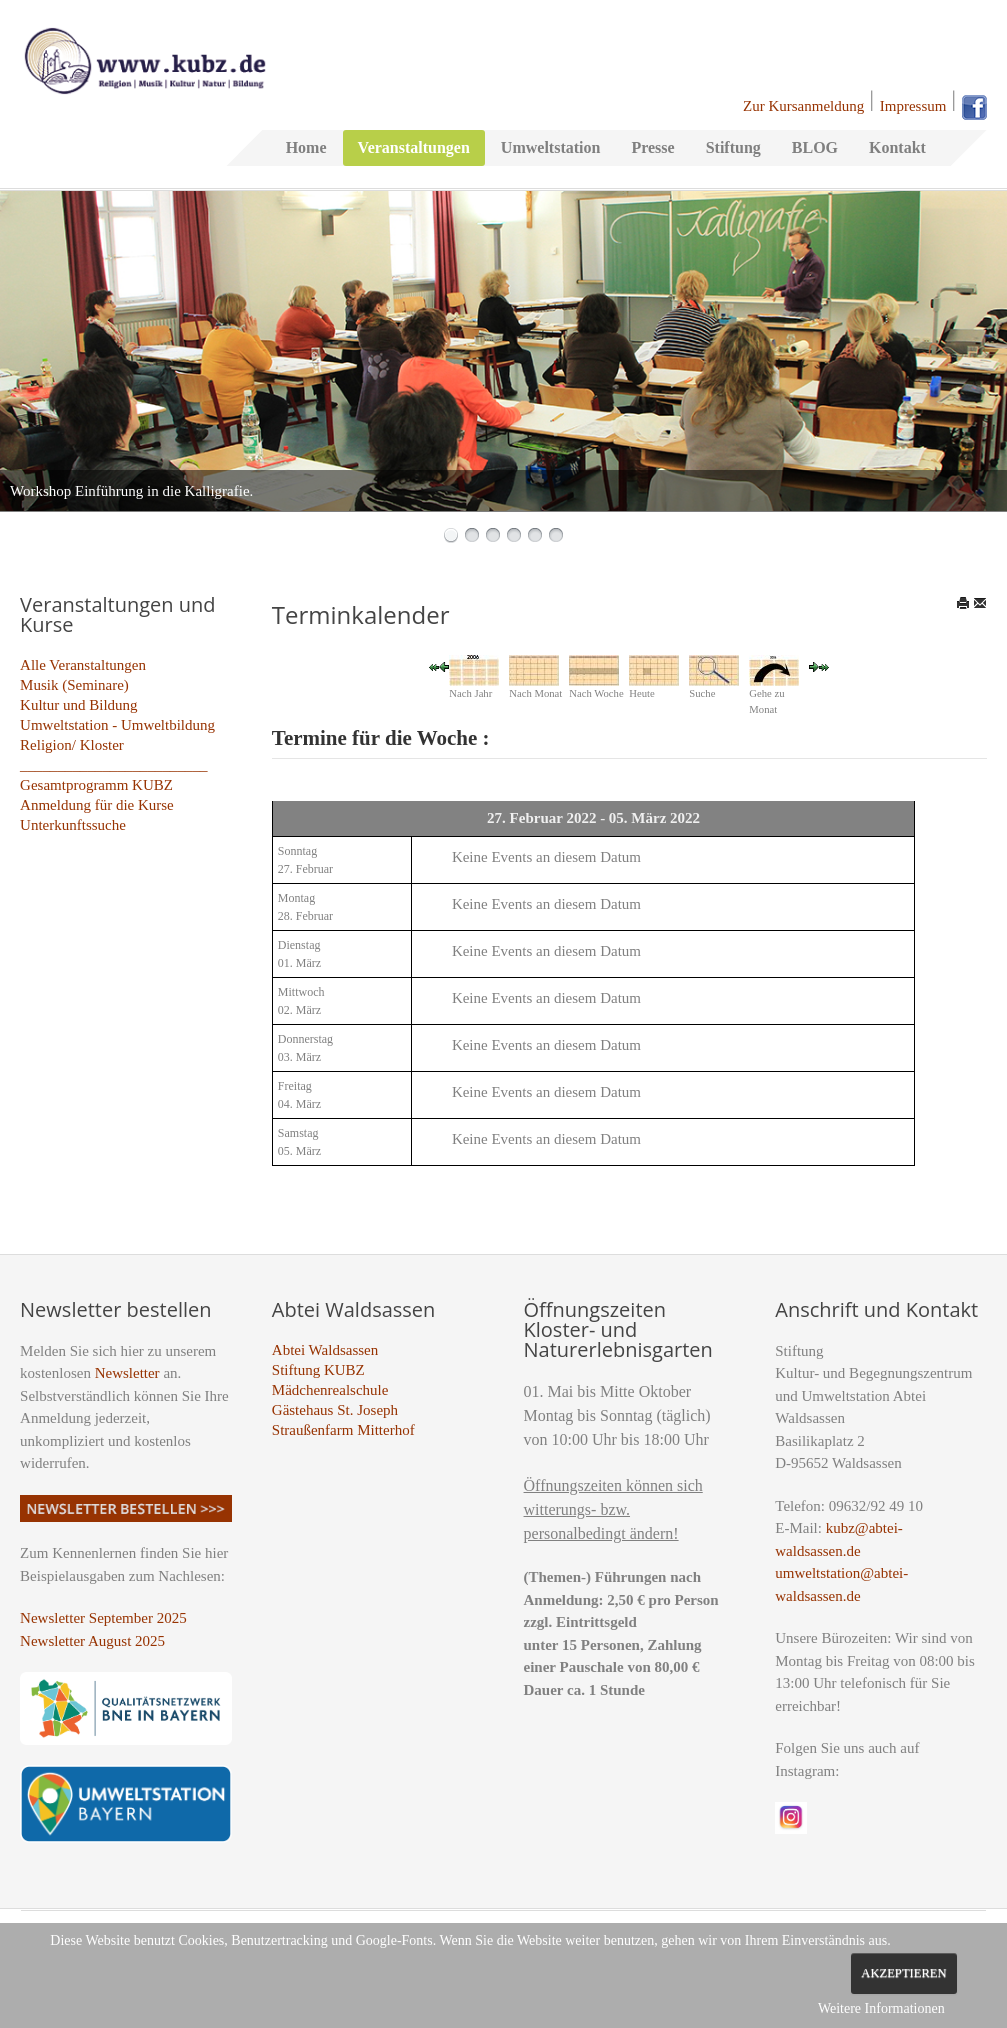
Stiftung (733, 147)
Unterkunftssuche (73, 825)
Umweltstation (551, 147)
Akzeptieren (903, 1973)
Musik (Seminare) (74, 685)
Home (306, 147)
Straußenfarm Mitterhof (343, 1430)
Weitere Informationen (881, 2008)
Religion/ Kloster (72, 745)
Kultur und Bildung (79, 705)
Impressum (913, 106)
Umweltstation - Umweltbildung (117, 725)
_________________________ (114, 765)
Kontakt (897, 147)
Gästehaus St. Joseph (335, 1410)
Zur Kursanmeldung (803, 106)
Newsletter (127, 1373)
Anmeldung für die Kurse (97, 805)
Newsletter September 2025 (103, 1618)
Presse (652, 147)
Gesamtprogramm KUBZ (96, 785)
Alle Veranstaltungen (83, 665)
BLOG (815, 147)
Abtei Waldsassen (325, 1350)
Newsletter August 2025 (92, 1641)
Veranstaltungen (414, 147)
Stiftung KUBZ (318, 1370)
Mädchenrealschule (330, 1390)
